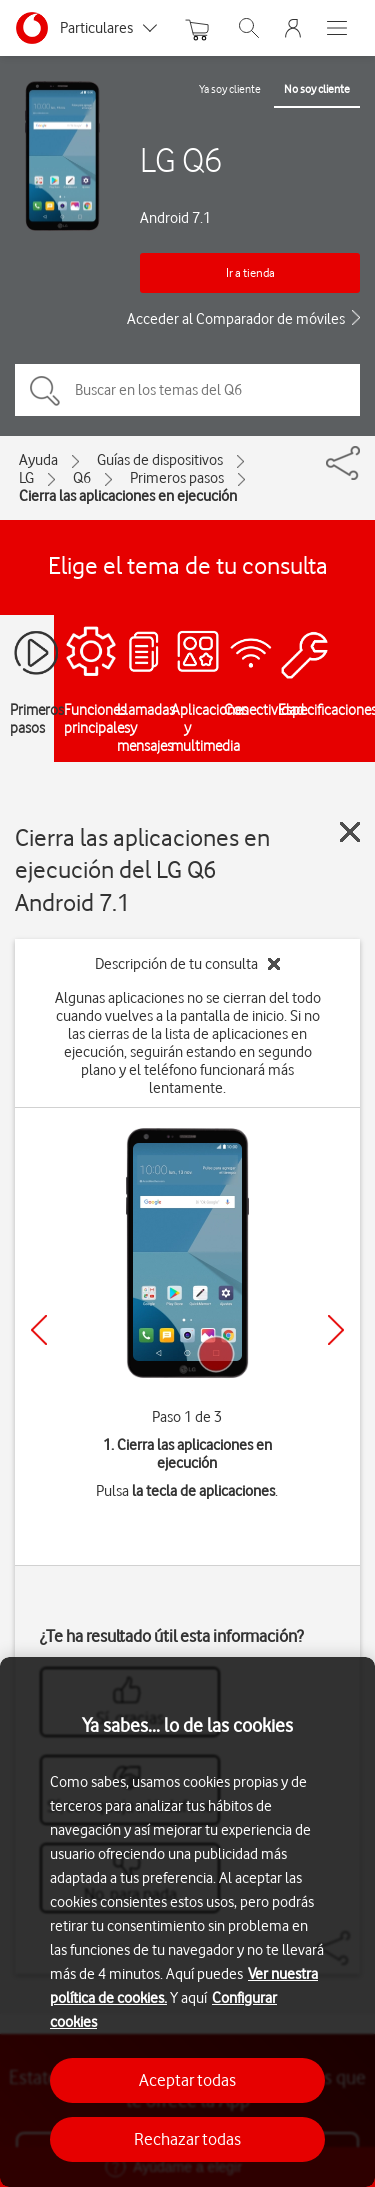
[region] (187, 1922)
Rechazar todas (187, 2139)
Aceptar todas (187, 2080)
